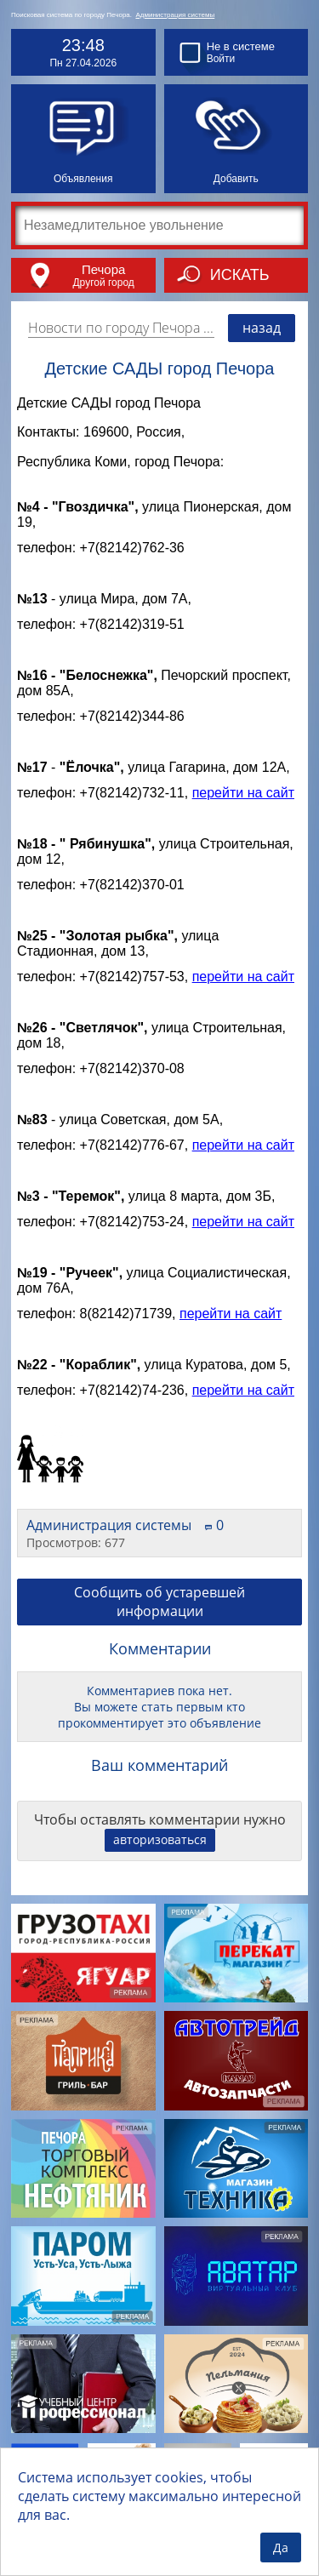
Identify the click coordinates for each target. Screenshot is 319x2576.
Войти (221, 59)
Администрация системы (174, 15)
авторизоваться (160, 1844)
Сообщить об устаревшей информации (159, 1606)
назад (261, 327)
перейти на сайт (243, 798)
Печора (103, 269)
